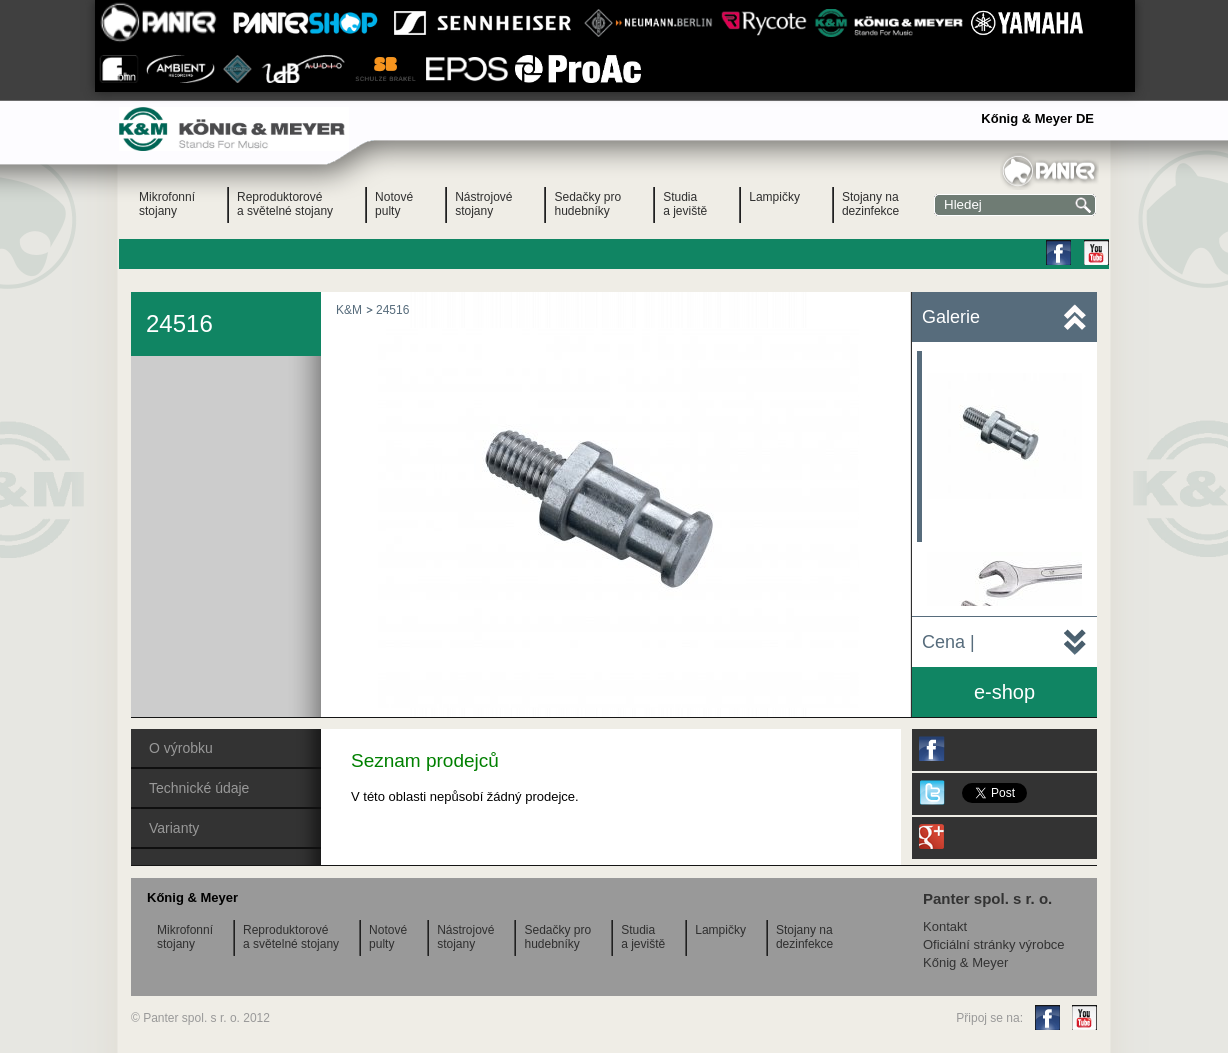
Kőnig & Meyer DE (1037, 118)
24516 (392, 310)
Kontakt (945, 926)
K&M (349, 310)
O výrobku (181, 748)
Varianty (174, 828)
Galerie (951, 317)
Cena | (948, 642)
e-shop (1004, 692)
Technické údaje (199, 788)
